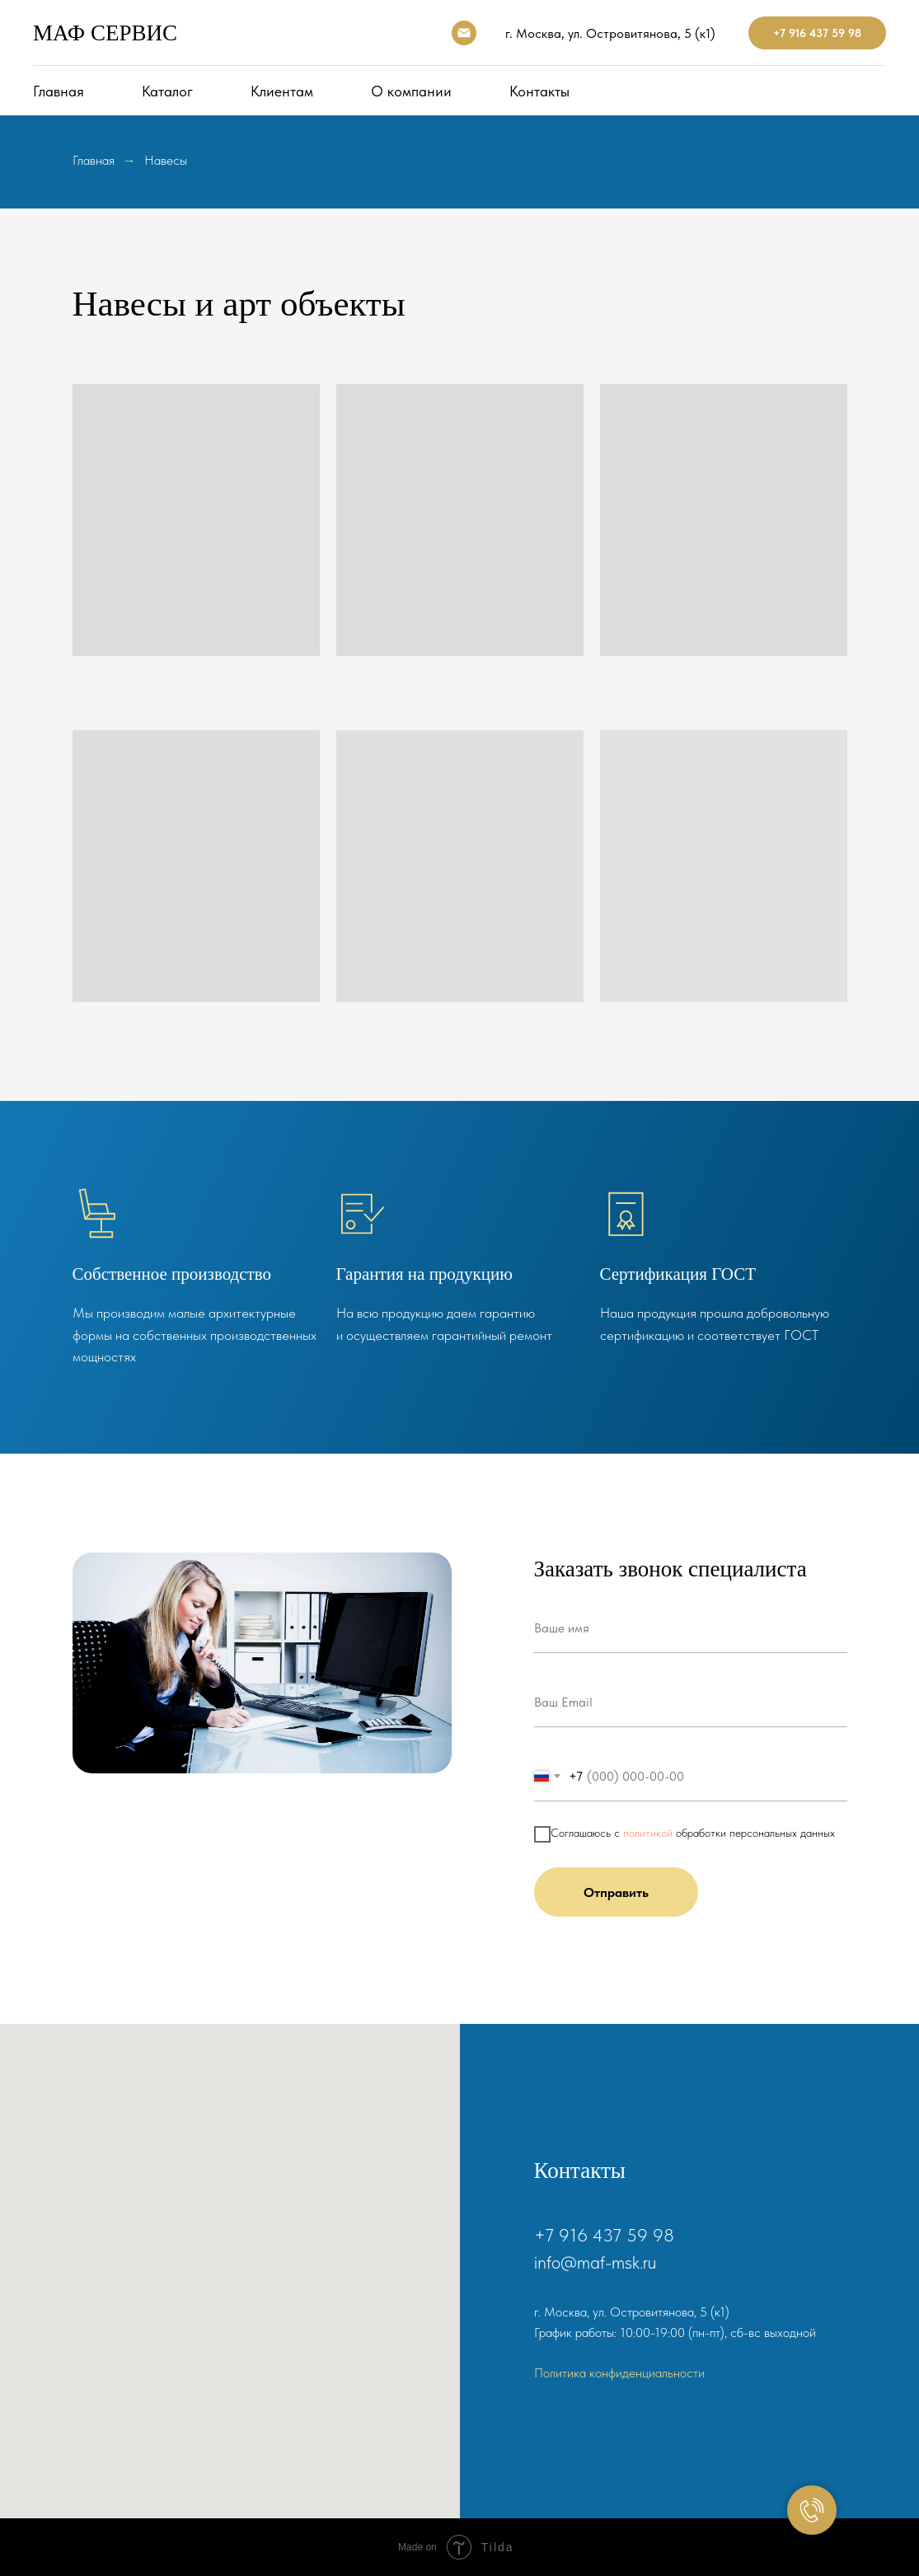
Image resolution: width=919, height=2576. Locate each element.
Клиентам (282, 91)
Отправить (616, 1892)
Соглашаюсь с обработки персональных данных (684, 1834)
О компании (411, 91)
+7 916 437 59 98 (817, 33)
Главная (58, 91)
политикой (648, 1832)
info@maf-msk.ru (595, 2262)
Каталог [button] (167, 91)
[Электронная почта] (464, 33)
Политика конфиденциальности (619, 2373)
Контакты (539, 91)
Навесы (165, 160)
